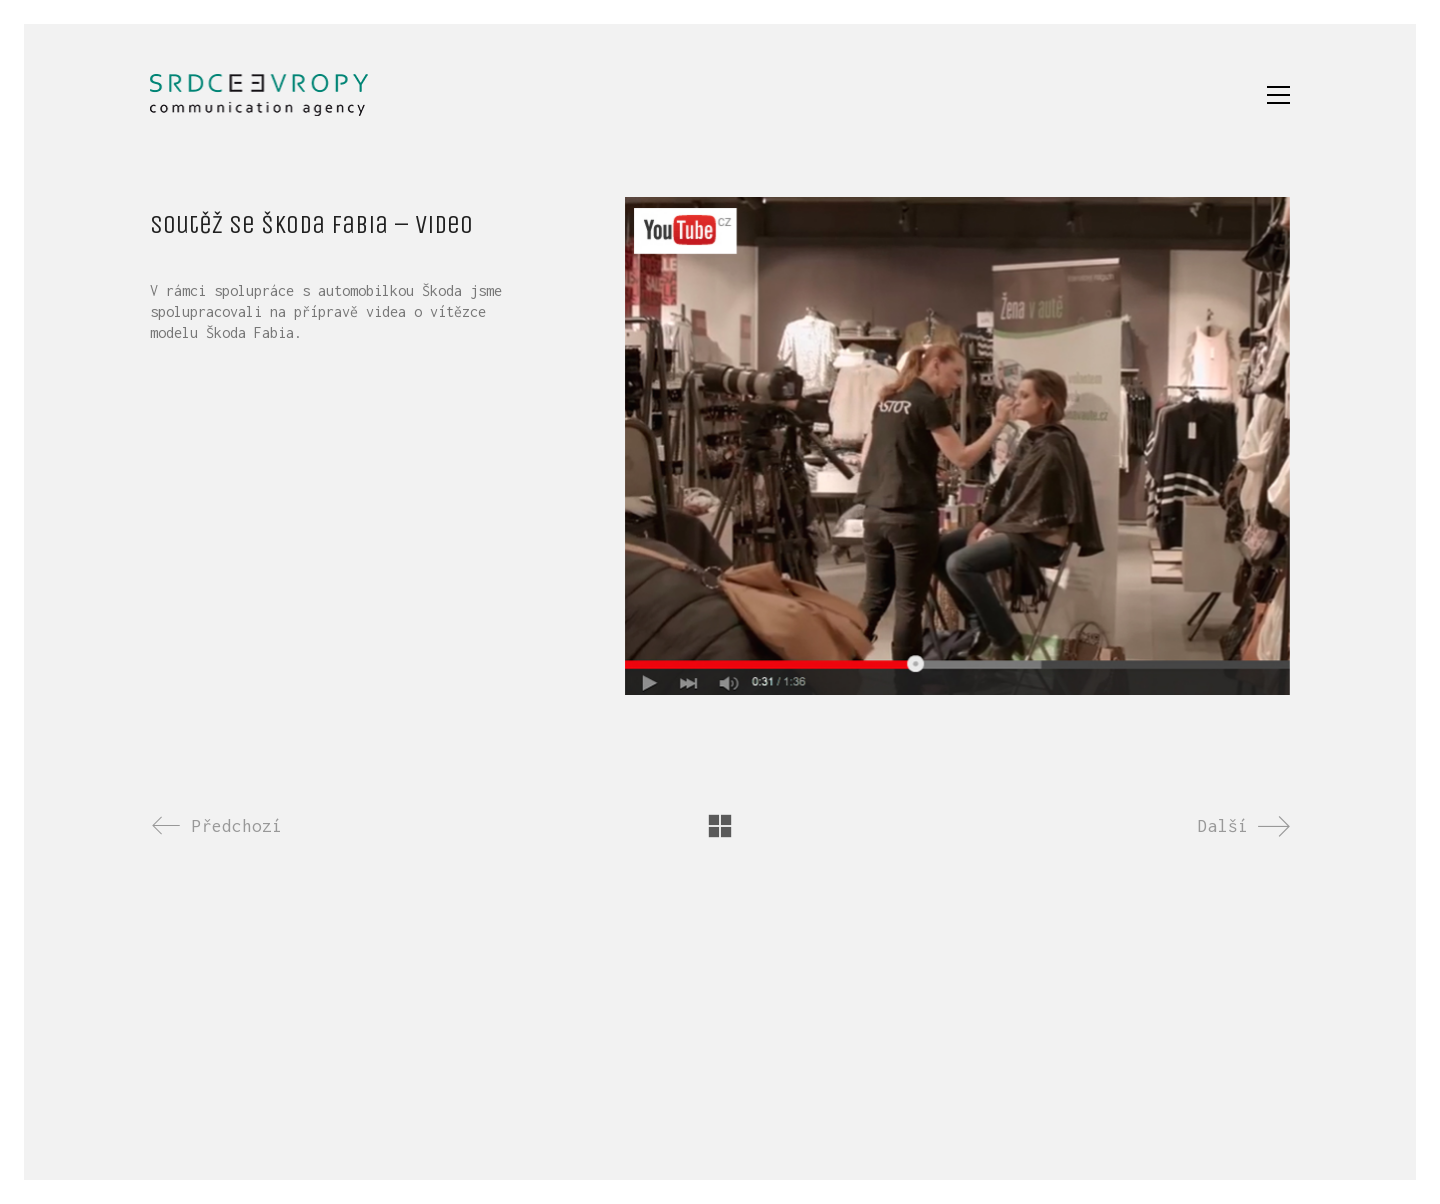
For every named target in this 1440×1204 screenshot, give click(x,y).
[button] (1278, 95)
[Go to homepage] (259, 95)
